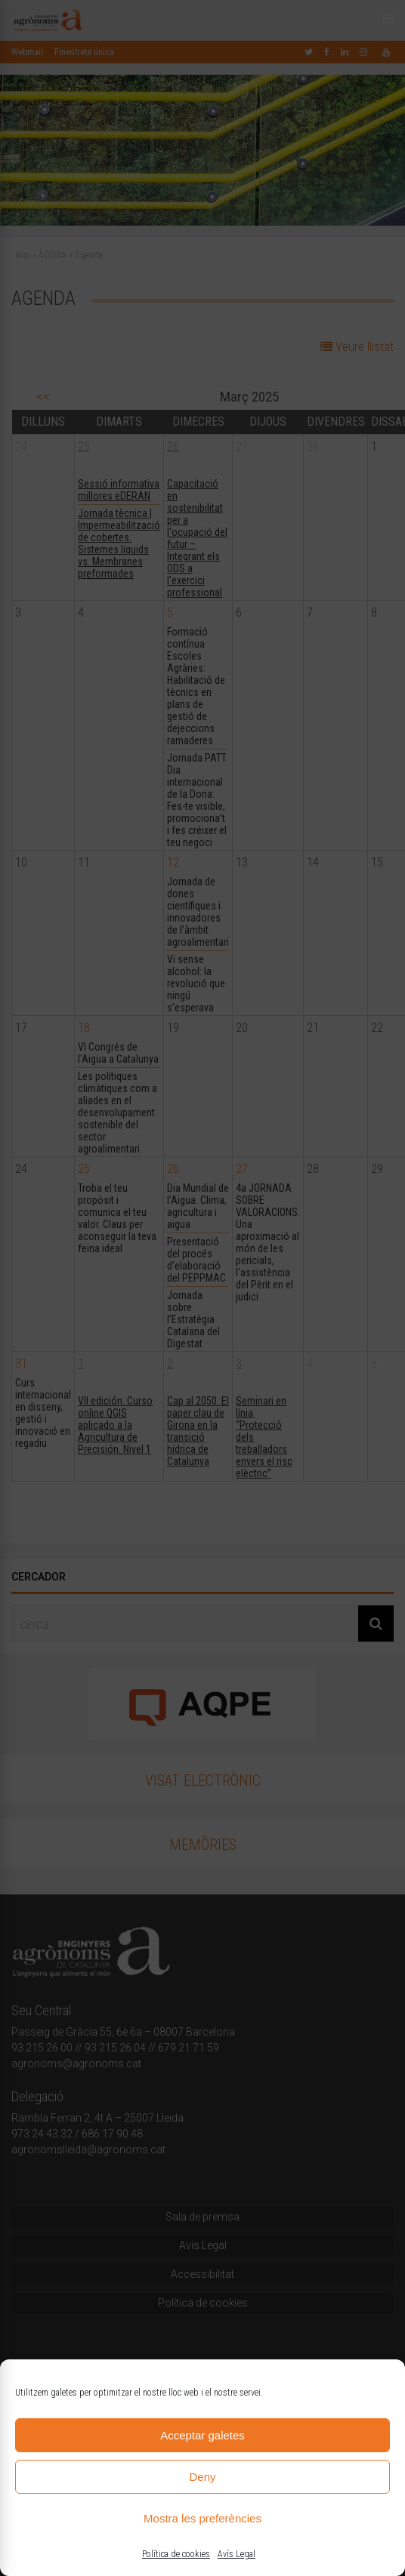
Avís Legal (236, 2554)
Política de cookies (176, 2554)
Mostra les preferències (202, 2518)
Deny (202, 2476)
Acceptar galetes (202, 2435)
